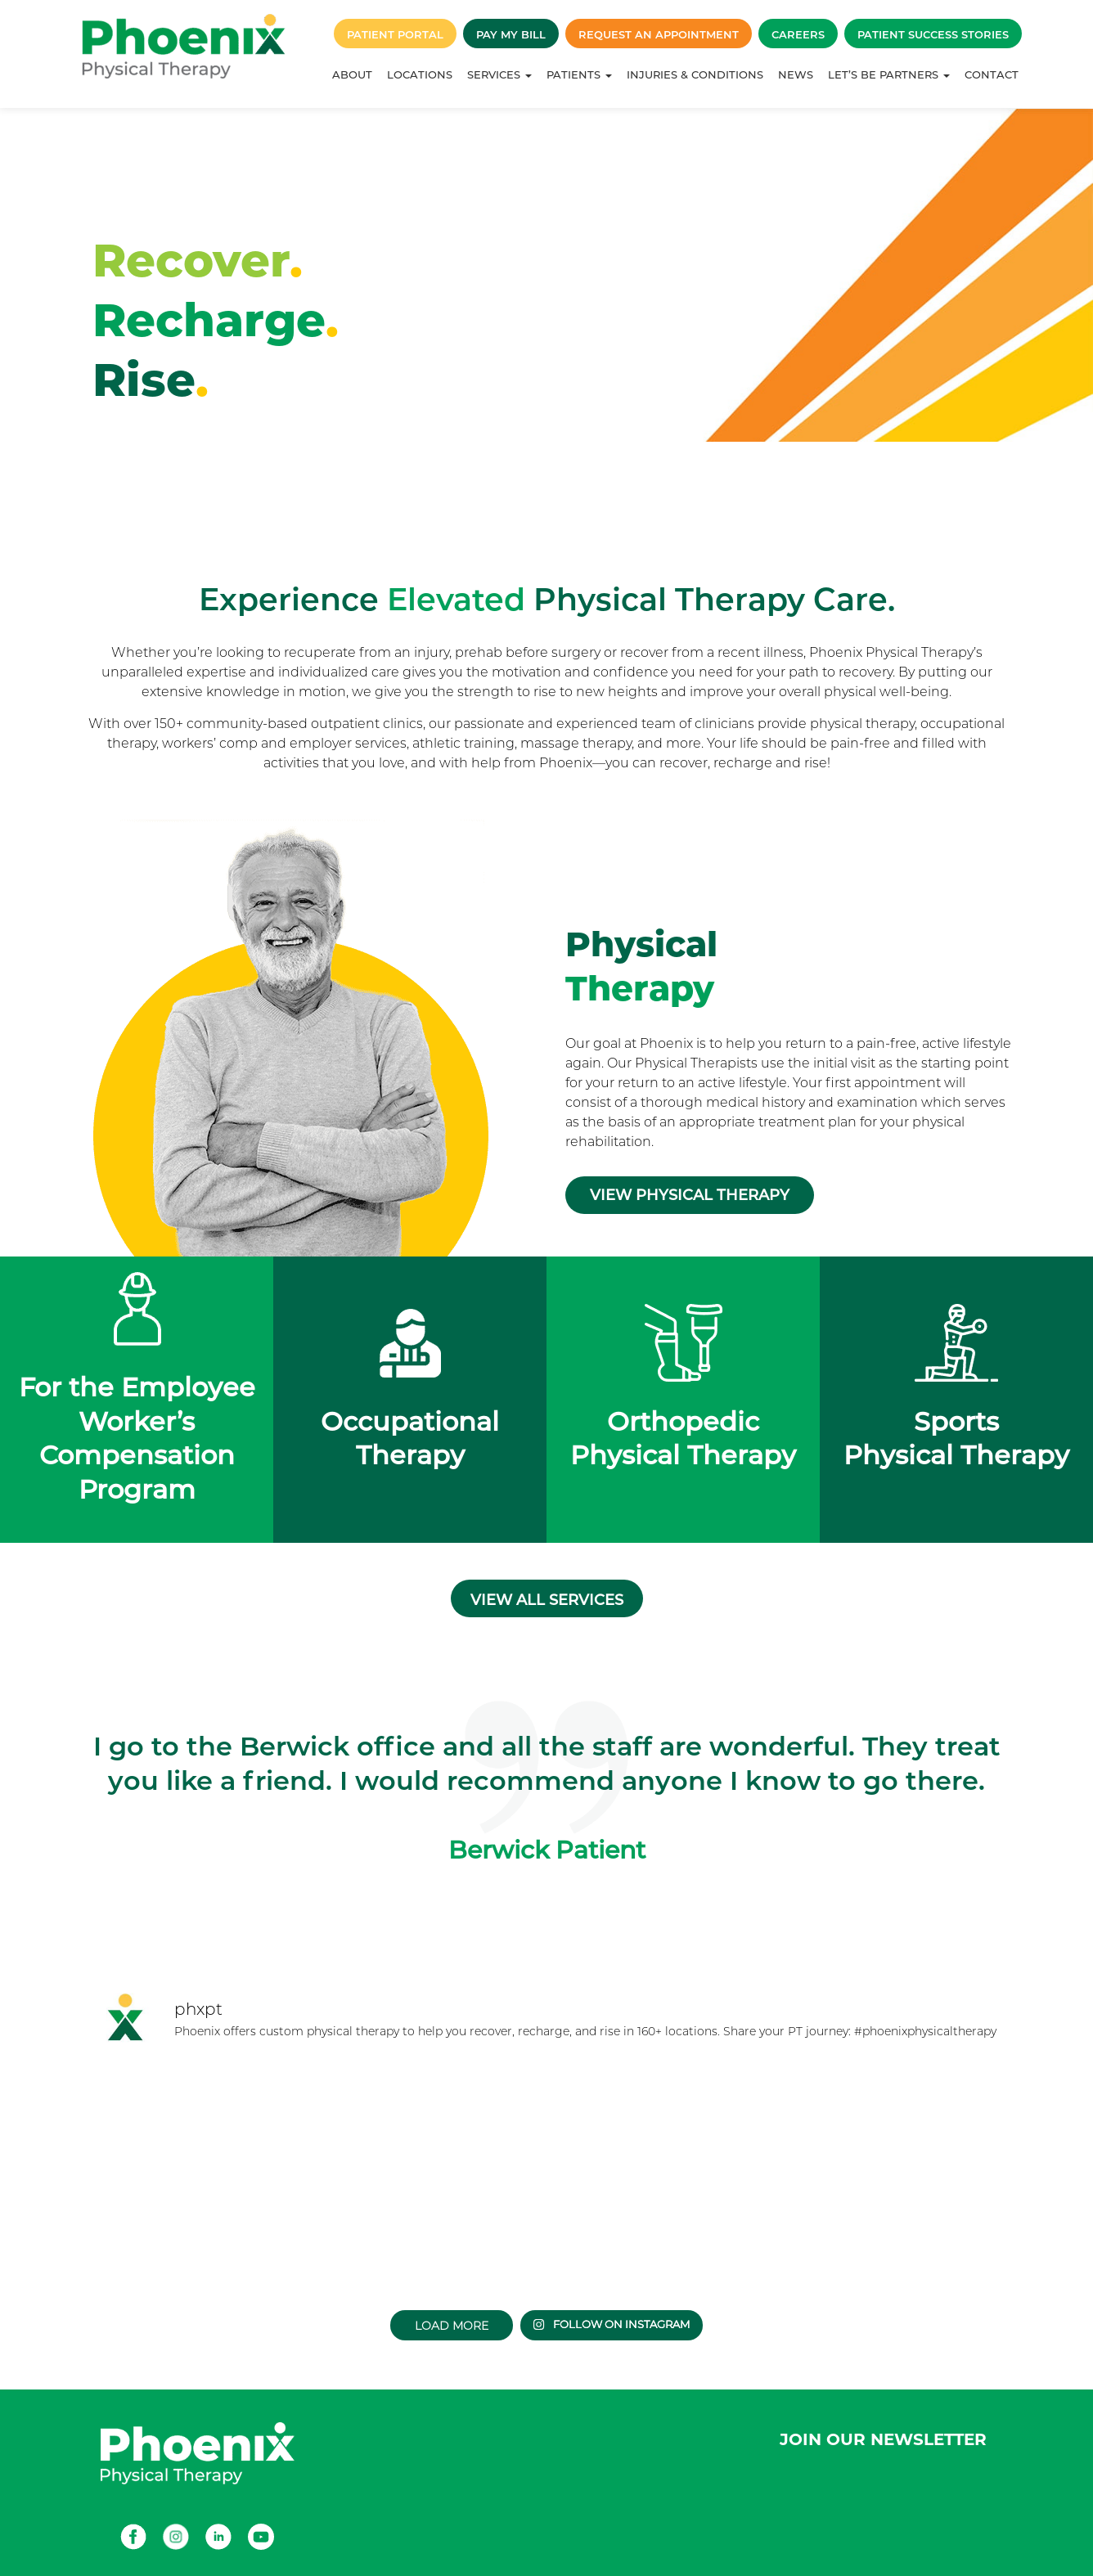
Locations (419, 74)
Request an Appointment (658, 34)
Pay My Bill (511, 34)
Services (499, 74)
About (352, 74)
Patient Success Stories (933, 34)
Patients (579, 74)
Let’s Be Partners (889, 74)
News (795, 74)
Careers (798, 34)
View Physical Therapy (689, 1195)
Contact (992, 74)
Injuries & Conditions (695, 74)
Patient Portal (395, 34)
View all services (546, 1600)
